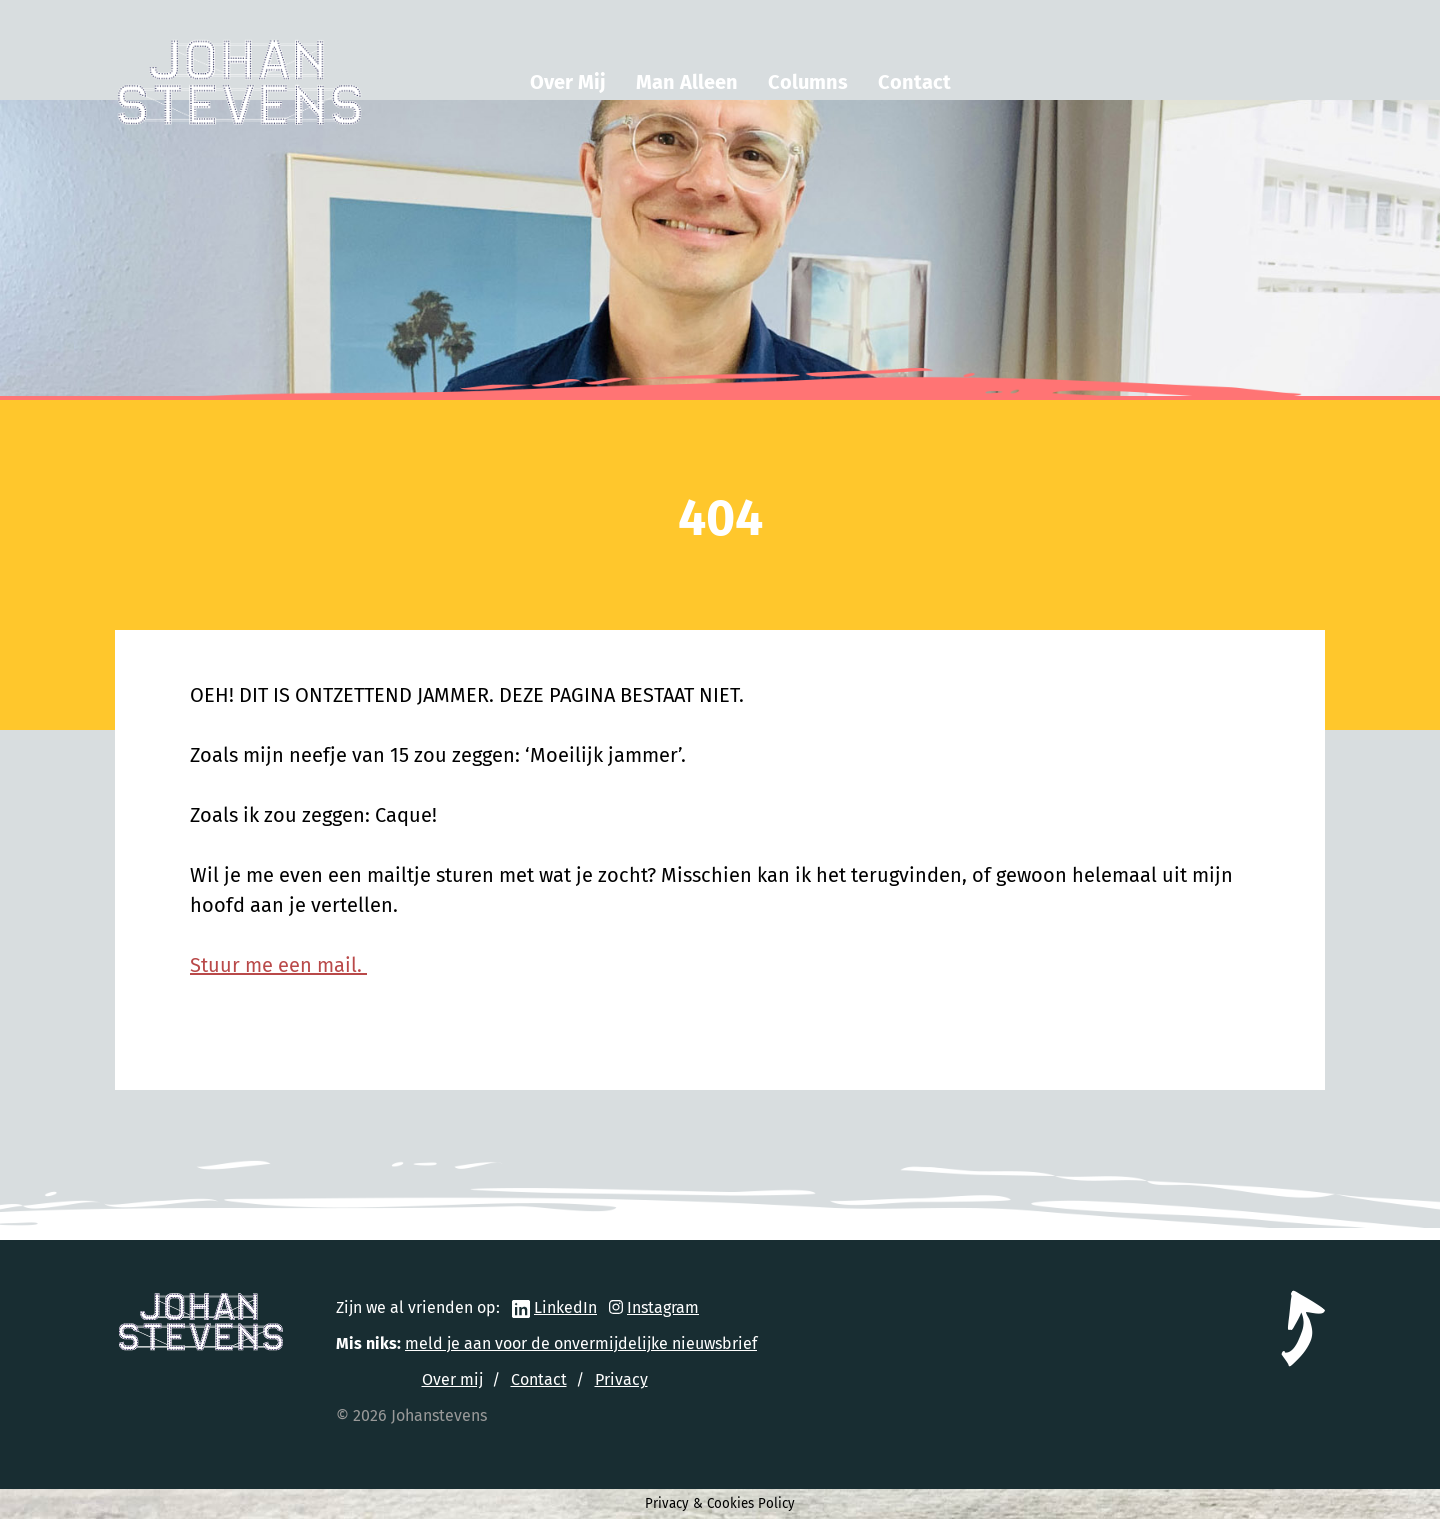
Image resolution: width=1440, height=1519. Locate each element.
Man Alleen (687, 82)
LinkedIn (565, 1307)
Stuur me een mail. (278, 965)
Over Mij (568, 82)
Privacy (621, 1379)
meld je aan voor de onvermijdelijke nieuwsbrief (581, 1343)
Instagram (663, 1307)
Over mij (452, 1379)
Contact (914, 82)
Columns (808, 82)
